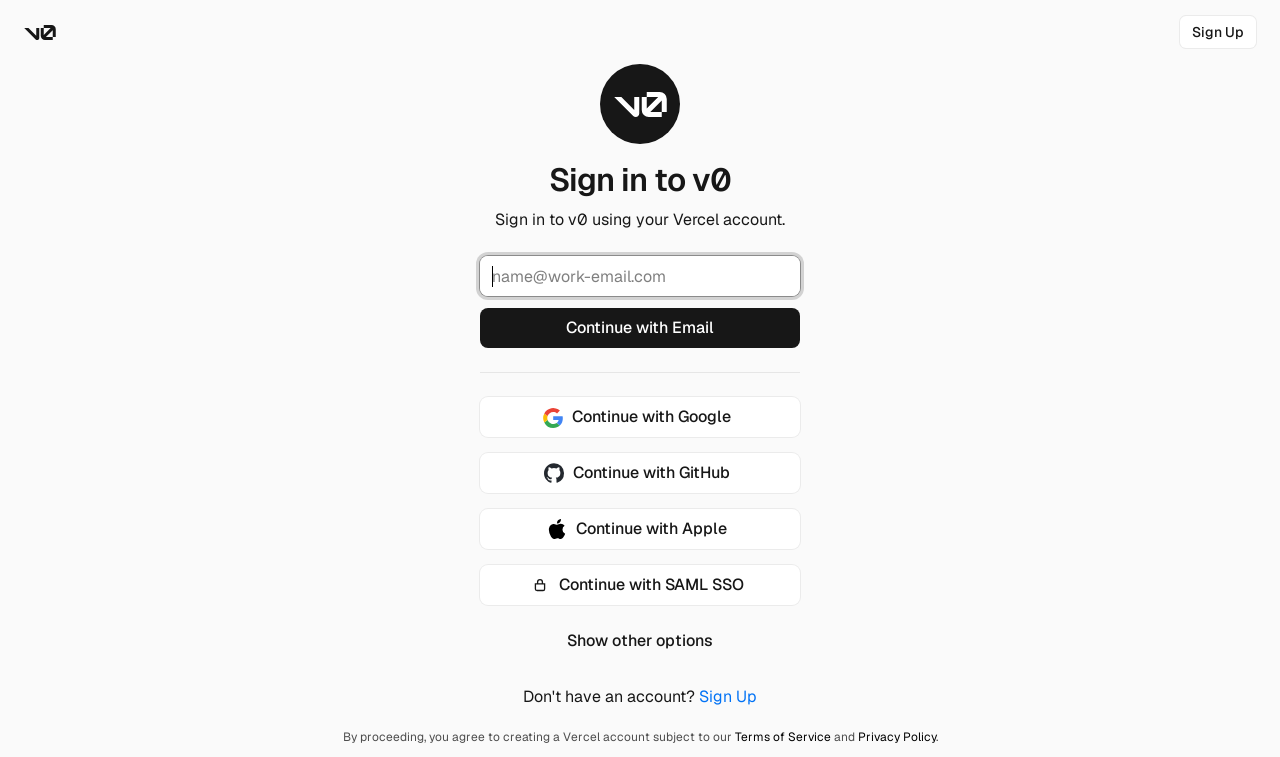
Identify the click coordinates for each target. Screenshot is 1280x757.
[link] (1218, 32)
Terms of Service (783, 737)
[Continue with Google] (640, 417)
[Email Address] (640, 276)
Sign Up (728, 696)
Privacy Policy (897, 737)
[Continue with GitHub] (640, 473)
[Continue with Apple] (640, 529)
